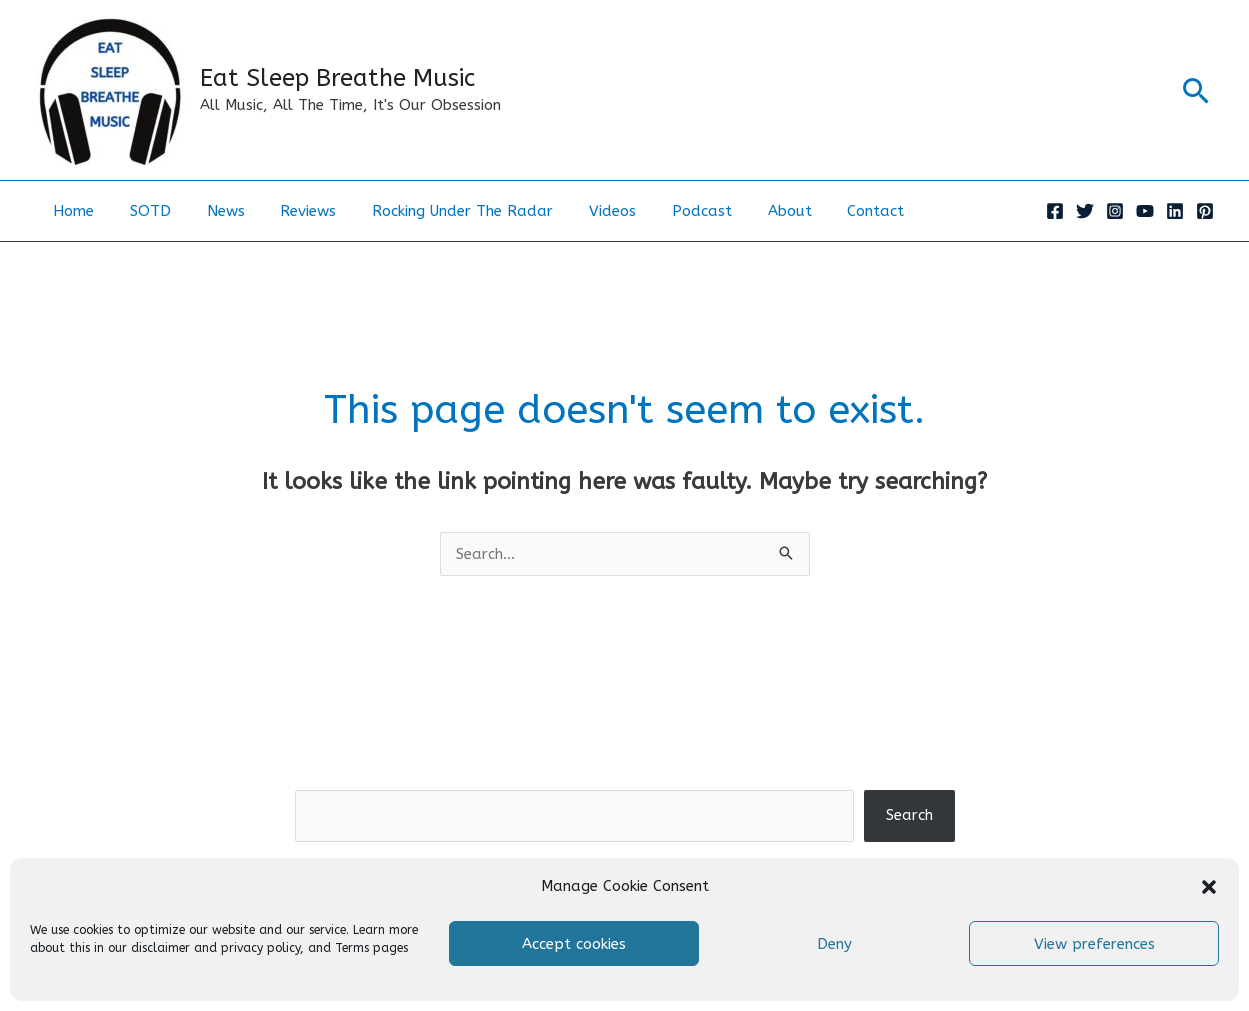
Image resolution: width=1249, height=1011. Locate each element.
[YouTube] (1145, 211)
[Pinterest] (1205, 211)
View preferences (1094, 944)
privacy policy (260, 948)
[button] (1209, 887)
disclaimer (160, 948)
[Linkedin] (1175, 211)
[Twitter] (1085, 211)
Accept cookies (574, 944)
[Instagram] (1115, 211)
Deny (834, 944)
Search (624, 775)
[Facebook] (1055, 211)
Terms (352, 948)
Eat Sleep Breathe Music (337, 78)
